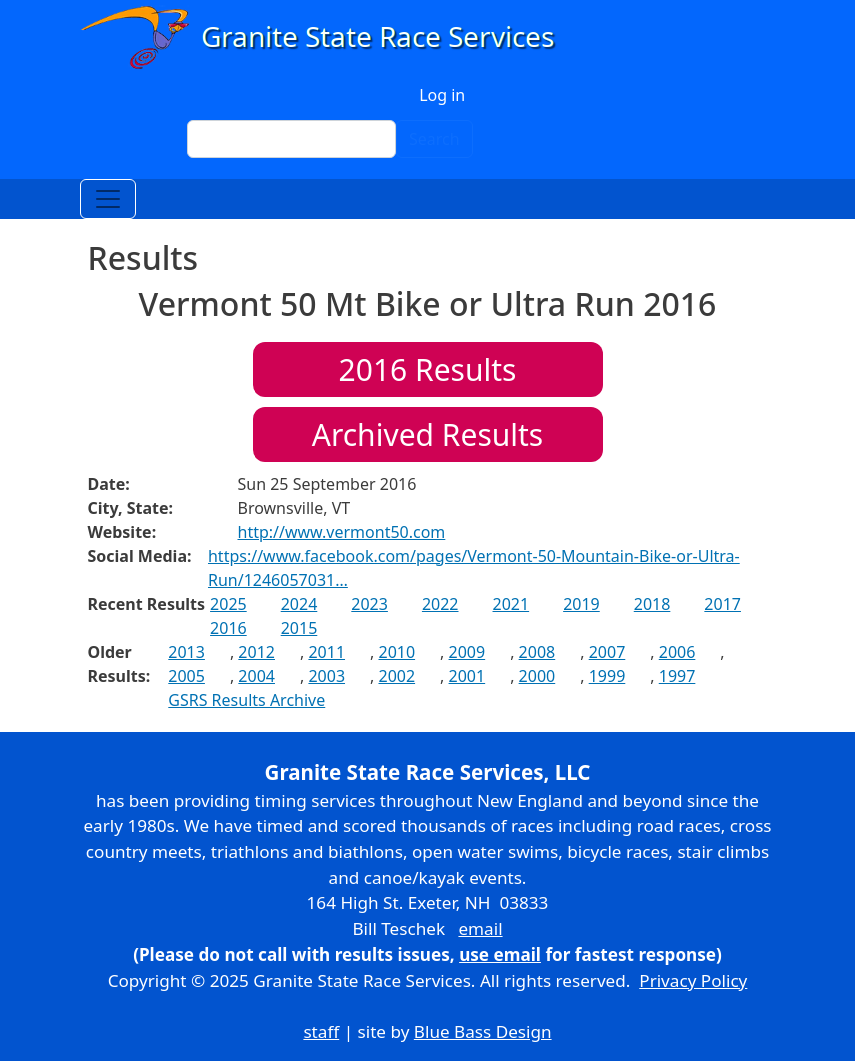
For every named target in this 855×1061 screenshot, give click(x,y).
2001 (467, 676)
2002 (396, 676)
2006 (677, 652)
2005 (186, 676)
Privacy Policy (693, 980)
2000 (537, 676)
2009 (467, 652)
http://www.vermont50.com (342, 532)
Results (428, 369)
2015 (299, 628)
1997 (677, 676)
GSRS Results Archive (246, 700)
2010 (396, 652)
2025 (228, 604)
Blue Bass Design (483, 1031)
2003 (326, 676)
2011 (326, 652)
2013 (186, 652)
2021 (511, 604)
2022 (440, 604)
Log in (442, 95)
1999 (607, 676)
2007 (607, 652)
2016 (228, 628)
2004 (256, 676)
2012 (256, 652)
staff (321, 1031)
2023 (369, 604)
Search (434, 139)
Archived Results (427, 434)
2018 (652, 604)
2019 (581, 604)
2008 (537, 652)
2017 (722, 604)
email (480, 928)
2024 (299, 604)
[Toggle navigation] (108, 199)
